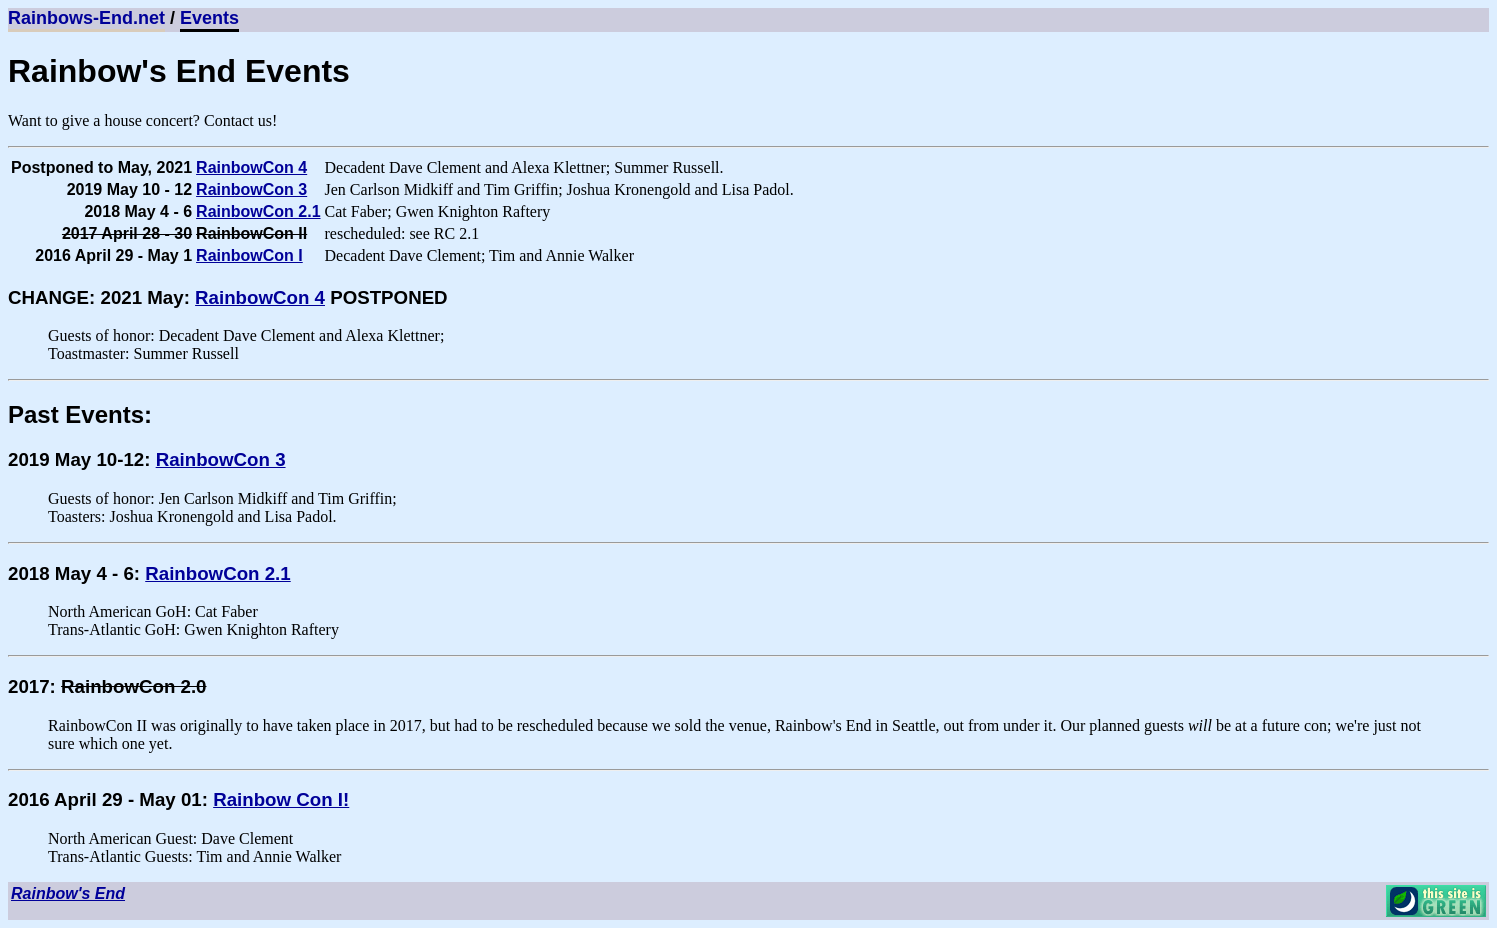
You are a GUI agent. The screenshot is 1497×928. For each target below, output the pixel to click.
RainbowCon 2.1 (258, 211)
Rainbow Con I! (281, 799)
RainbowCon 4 (251, 167)
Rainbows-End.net (86, 18)
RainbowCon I (249, 255)
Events (209, 18)
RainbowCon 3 (251, 189)
